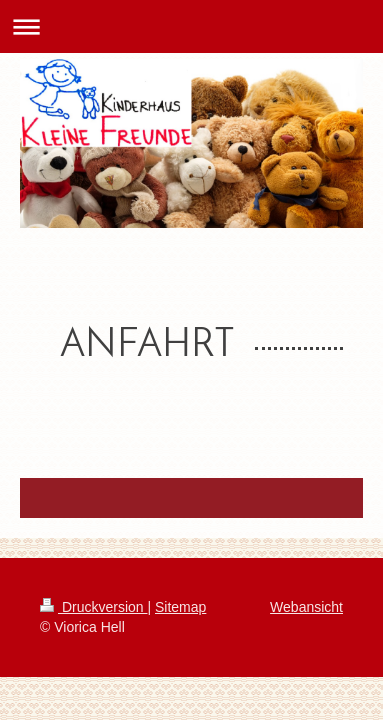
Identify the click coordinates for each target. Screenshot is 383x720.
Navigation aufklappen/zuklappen (191, 26)
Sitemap (180, 607)
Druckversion (93, 607)
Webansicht (306, 607)
